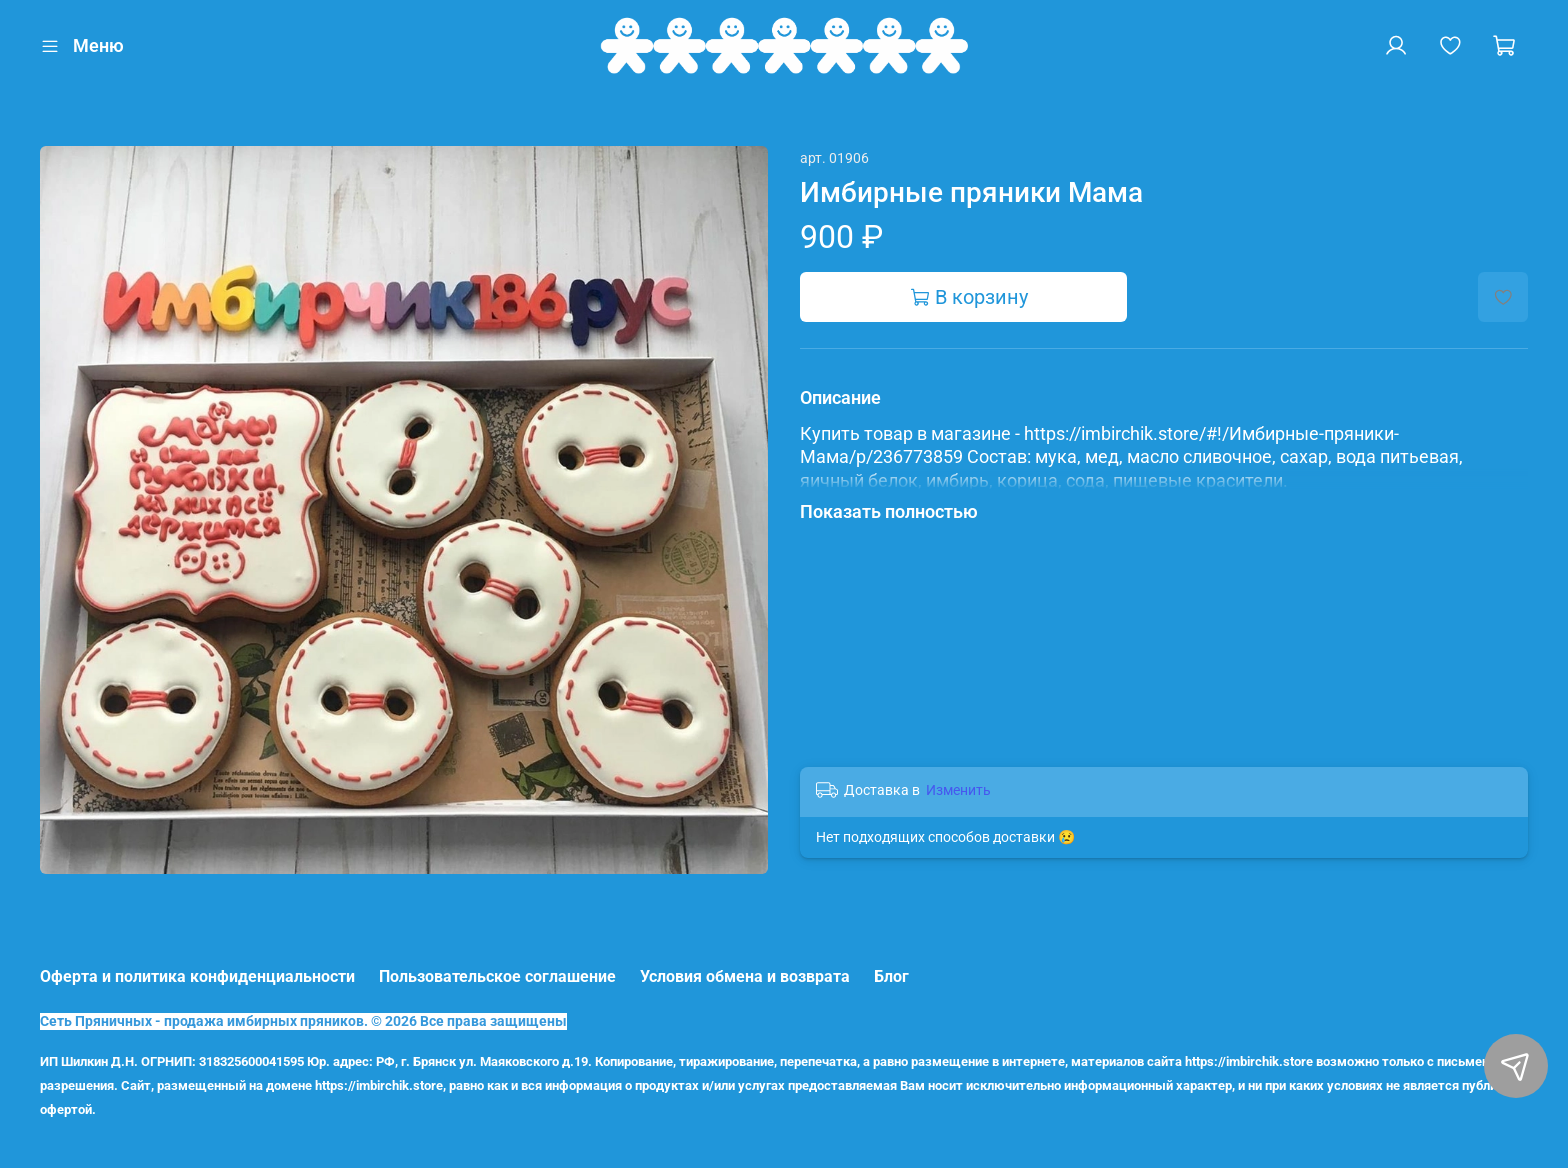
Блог (891, 976)
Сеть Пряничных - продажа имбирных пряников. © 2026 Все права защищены (303, 1021)
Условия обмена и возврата (745, 976)
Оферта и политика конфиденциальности (197, 976)
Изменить (958, 790)
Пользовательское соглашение (497, 976)
